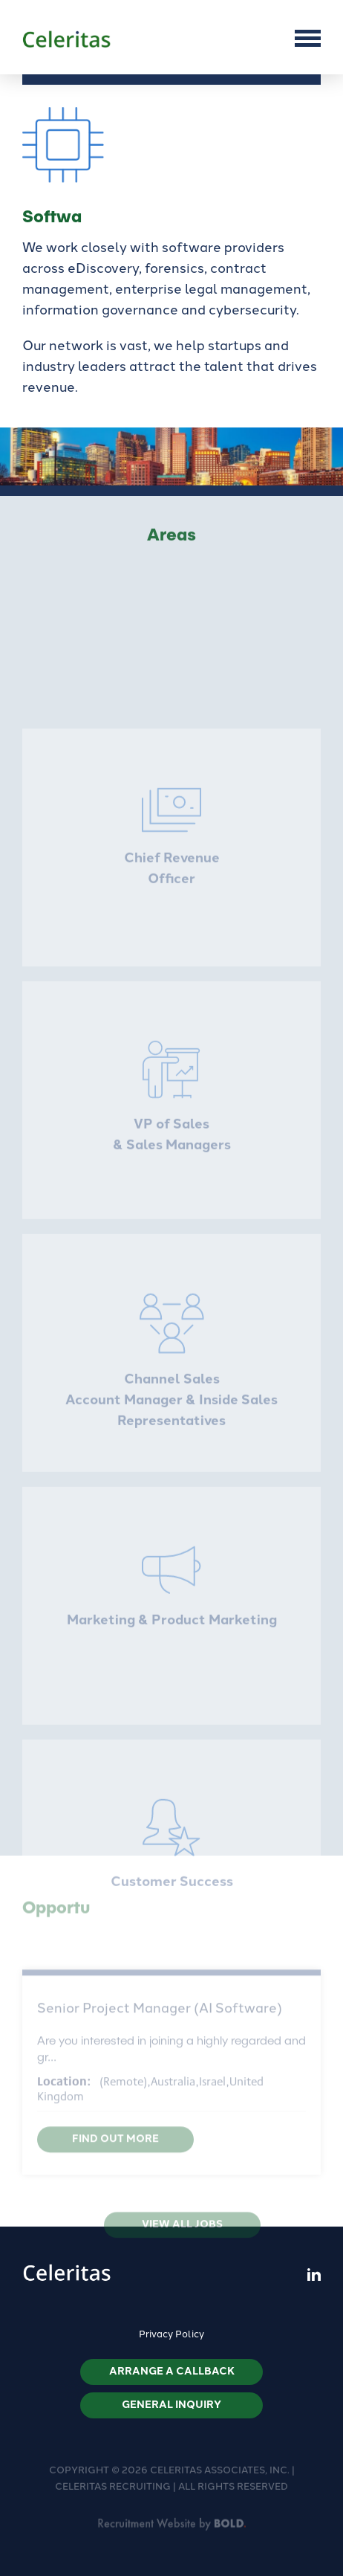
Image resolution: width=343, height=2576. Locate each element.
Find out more (115, 2149)
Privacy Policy (171, 2334)
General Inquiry (171, 2404)
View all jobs (182, 2234)
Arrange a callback (172, 2371)
